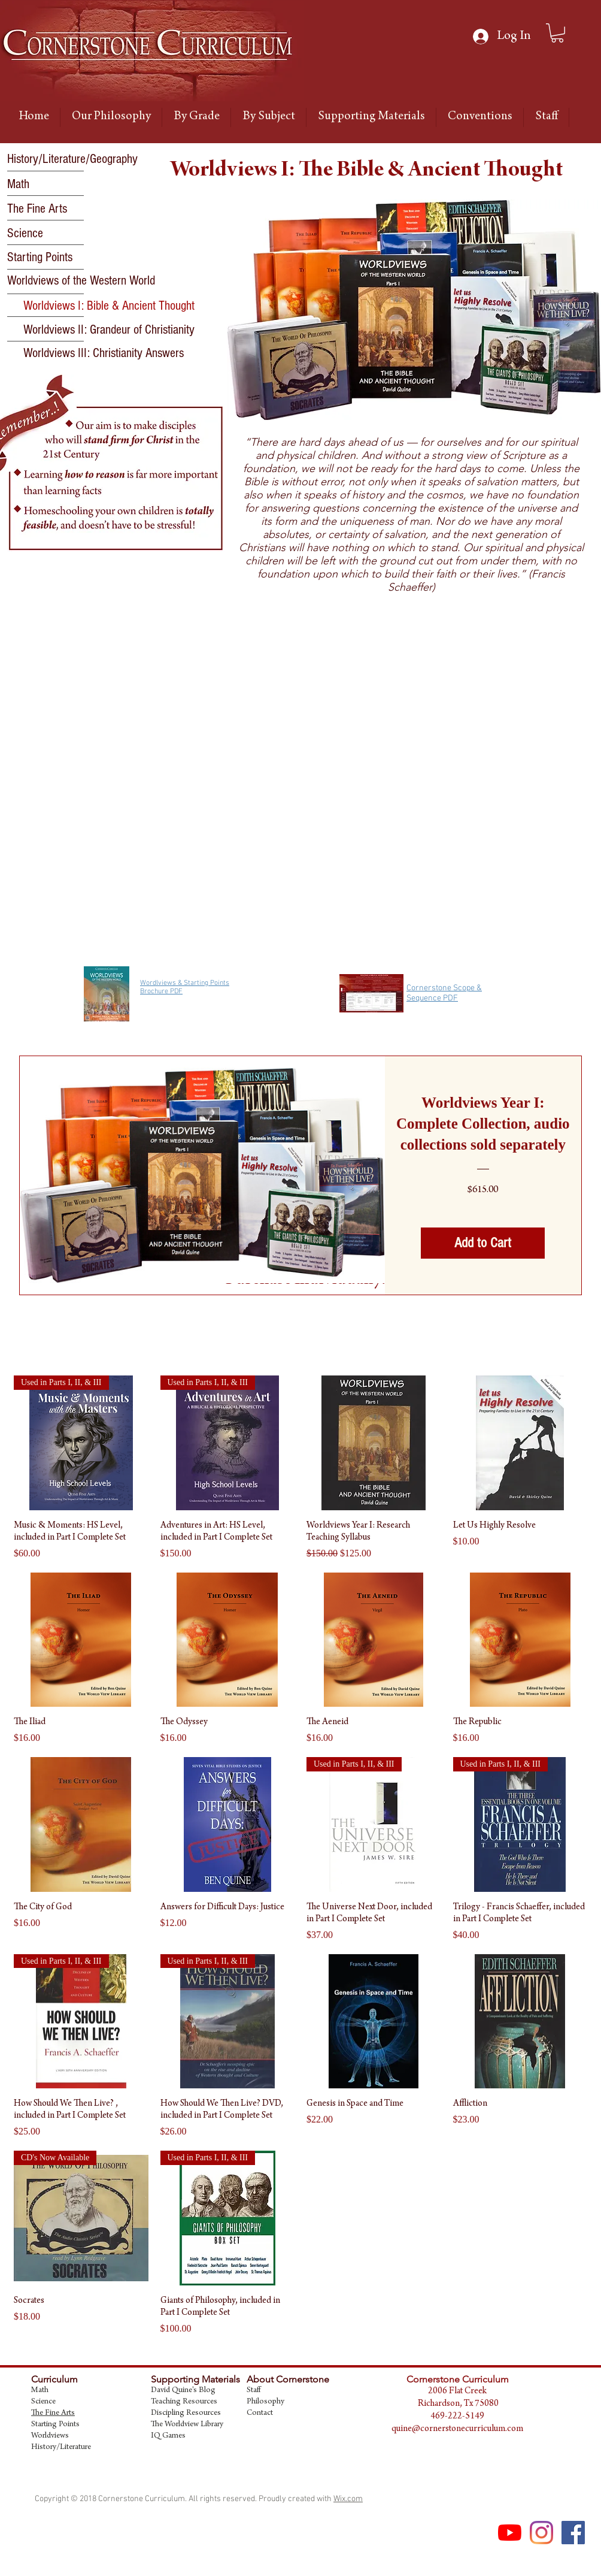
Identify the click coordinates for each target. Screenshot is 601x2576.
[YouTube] (509, 2532)
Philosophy (265, 2402)
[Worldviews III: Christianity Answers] (103, 353)
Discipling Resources (186, 2413)
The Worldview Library (187, 2425)
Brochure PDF (161, 991)
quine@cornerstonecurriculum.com (457, 2429)
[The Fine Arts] (49, 209)
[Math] (50, 184)
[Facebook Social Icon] (573, 2532)
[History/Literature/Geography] (73, 159)
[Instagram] (541, 2532)
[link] (557, 33)
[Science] (52, 234)
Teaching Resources (184, 2402)
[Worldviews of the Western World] (81, 281)
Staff (253, 2391)
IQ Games (168, 2436)
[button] (108, 306)
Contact (260, 2413)
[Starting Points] (49, 258)
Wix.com (348, 2499)
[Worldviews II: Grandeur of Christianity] (109, 330)
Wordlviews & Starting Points (184, 983)
